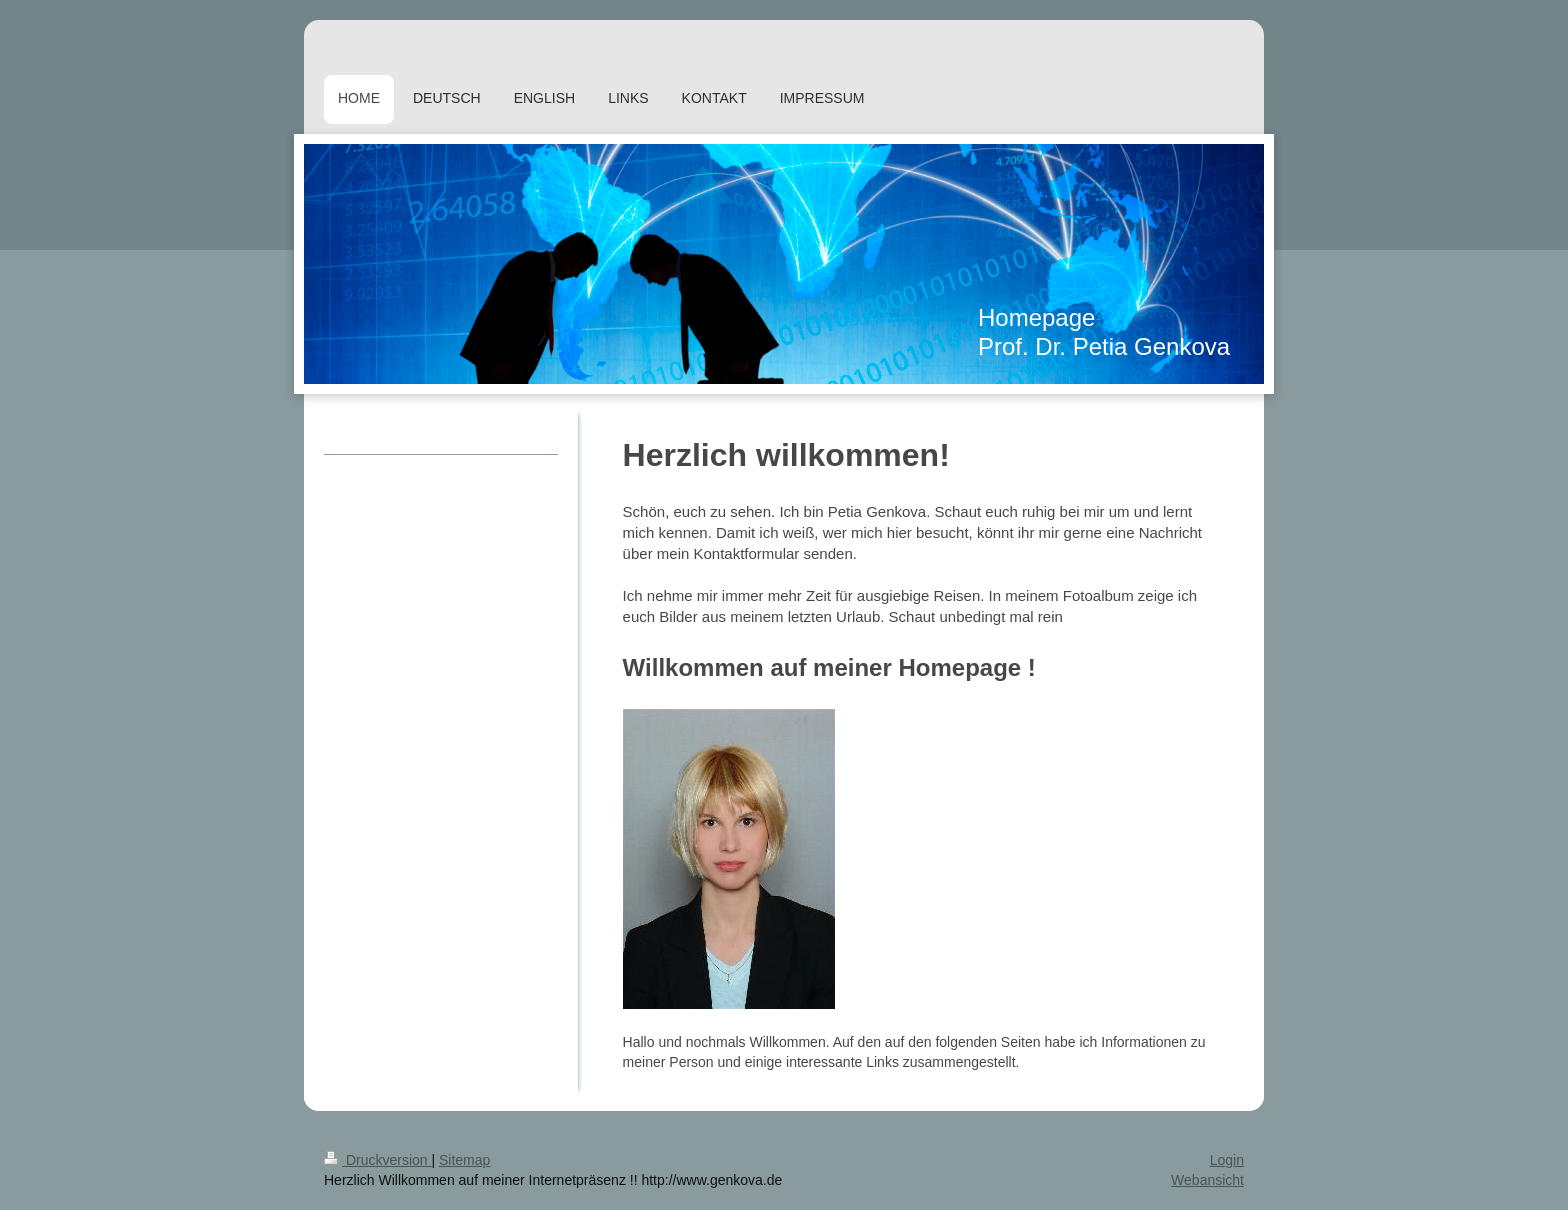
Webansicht (1207, 1180)
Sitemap (464, 1160)
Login (1227, 1160)
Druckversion (377, 1160)
